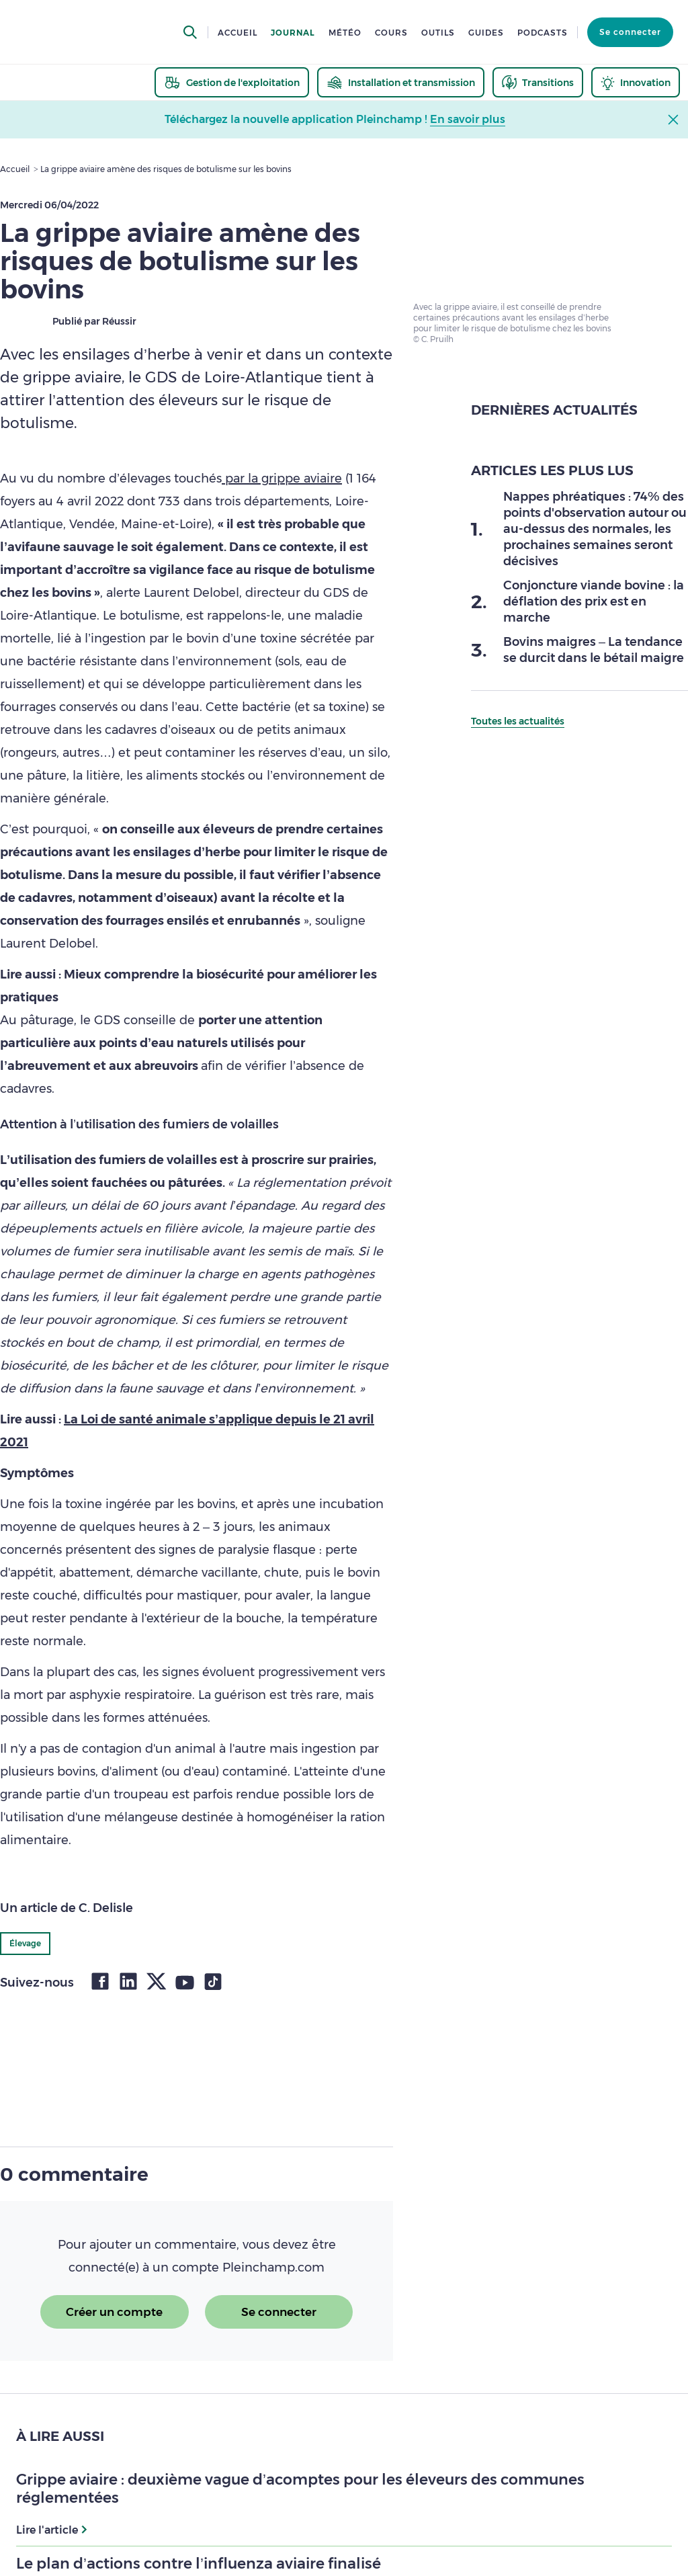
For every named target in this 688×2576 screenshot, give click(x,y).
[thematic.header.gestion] (232, 82)
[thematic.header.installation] (400, 82)
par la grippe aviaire (282, 478)
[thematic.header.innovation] (635, 82)
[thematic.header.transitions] (537, 82)
